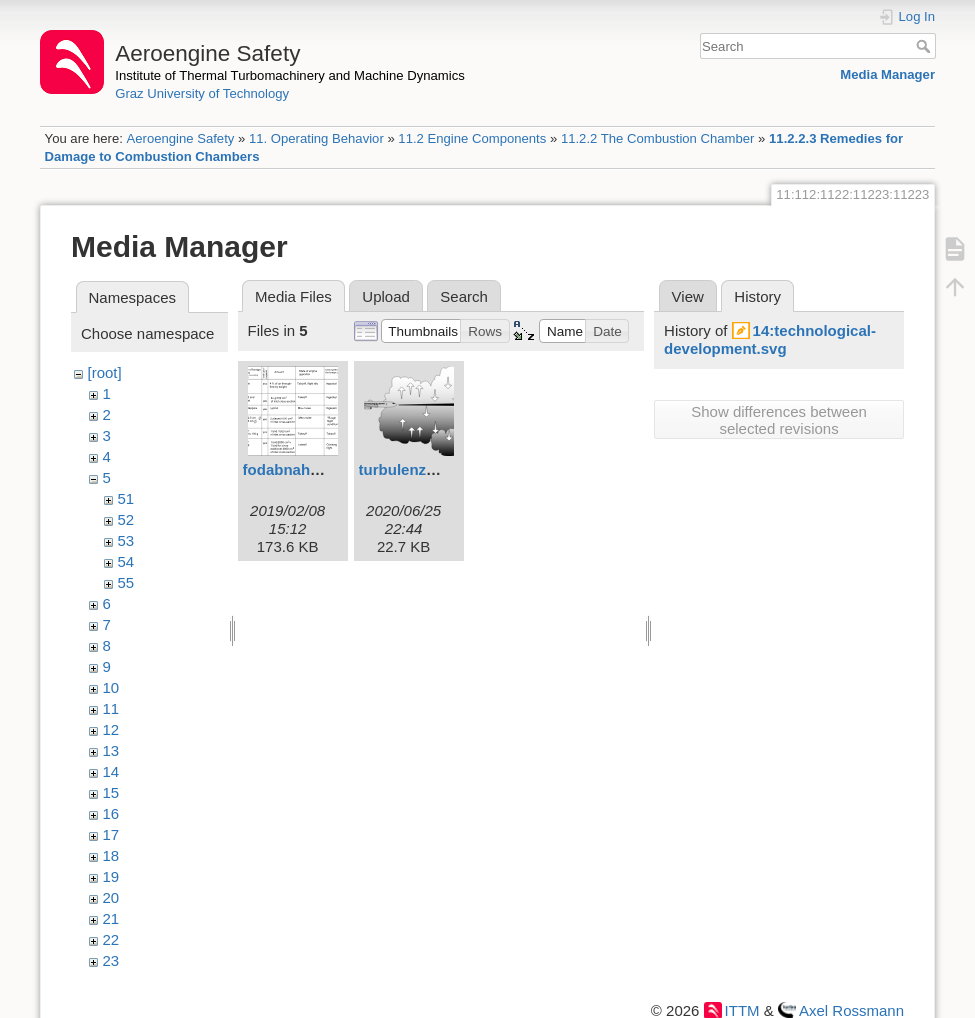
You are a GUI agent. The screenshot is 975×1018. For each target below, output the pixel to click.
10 (111, 687)
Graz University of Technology (202, 93)
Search (925, 46)
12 (111, 729)
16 (111, 813)
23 (111, 960)
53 (126, 540)
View (688, 296)
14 (111, 771)
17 (111, 834)
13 (111, 750)
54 (126, 561)
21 (111, 918)
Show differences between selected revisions (779, 420)
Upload (386, 296)
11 (111, 708)
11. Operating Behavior (316, 138)
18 (111, 855)
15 (111, 792)
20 (111, 897)
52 (126, 519)
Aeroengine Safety (180, 138)
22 (111, 939)
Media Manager (887, 74)
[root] (105, 372)
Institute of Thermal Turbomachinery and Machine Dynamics (290, 75)
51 (126, 498)
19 (111, 876)
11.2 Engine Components (472, 138)
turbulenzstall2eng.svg (440, 469)
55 (126, 582)
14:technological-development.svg (770, 339)
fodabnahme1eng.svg (320, 469)
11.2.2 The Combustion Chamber (658, 138)
